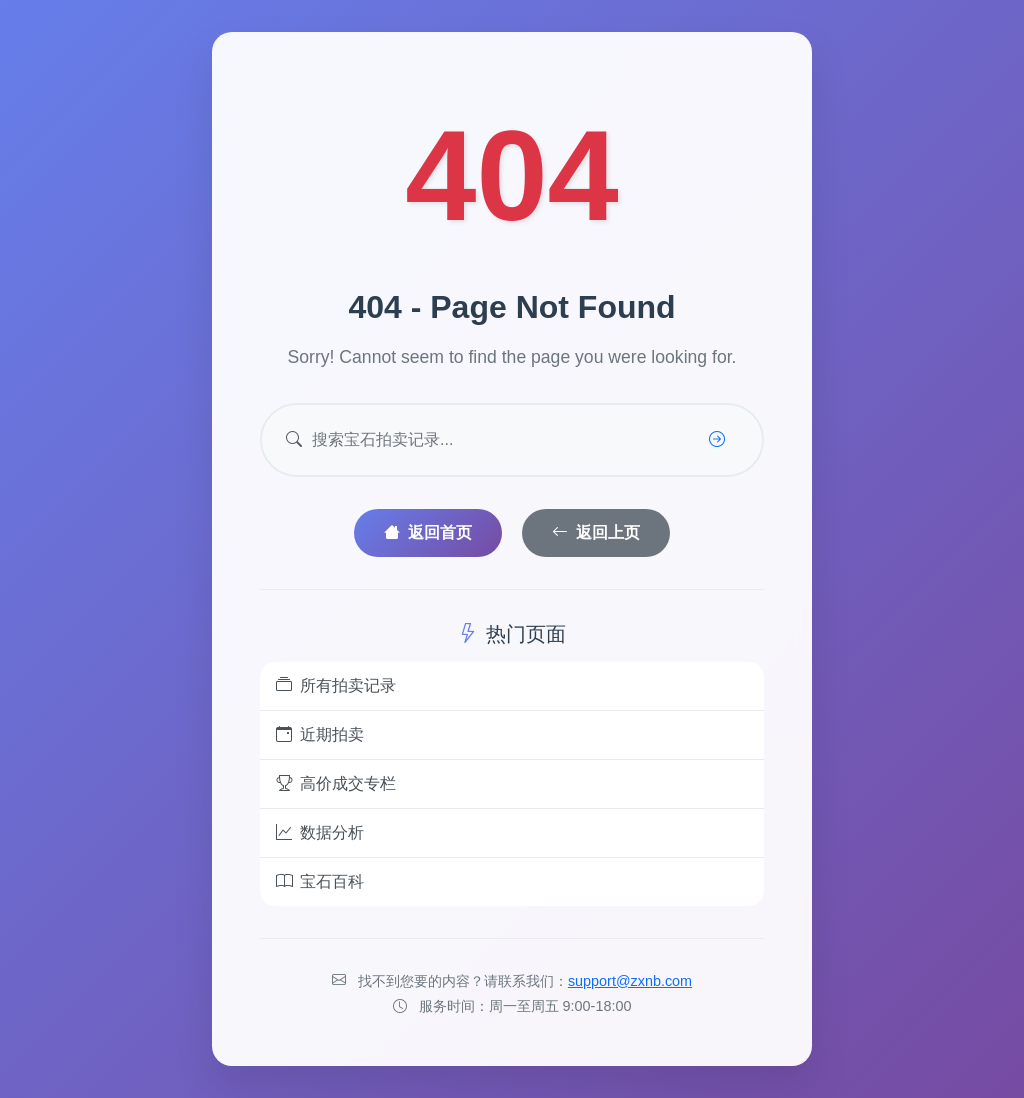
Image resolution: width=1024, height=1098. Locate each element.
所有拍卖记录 (336, 686)
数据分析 (320, 833)
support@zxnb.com (630, 981)
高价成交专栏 (336, 784)
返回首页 (428, 532)
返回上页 (596, 532)
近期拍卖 (320, 735)
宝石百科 (320, 882)
